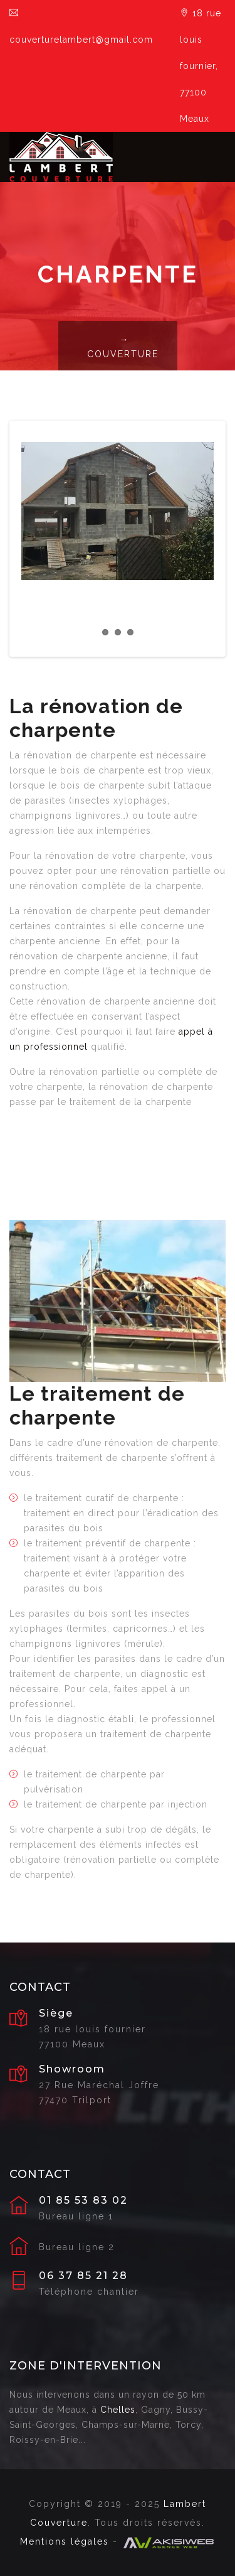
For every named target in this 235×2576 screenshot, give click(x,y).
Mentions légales (64, 2541)
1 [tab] (105, 632)
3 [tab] (130, 632)
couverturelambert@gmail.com (81, 26)
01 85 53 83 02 (83, 2201)
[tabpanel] (117, 511)
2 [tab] (118, 632)
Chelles (117, 2410)
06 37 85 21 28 (83, 2276)
